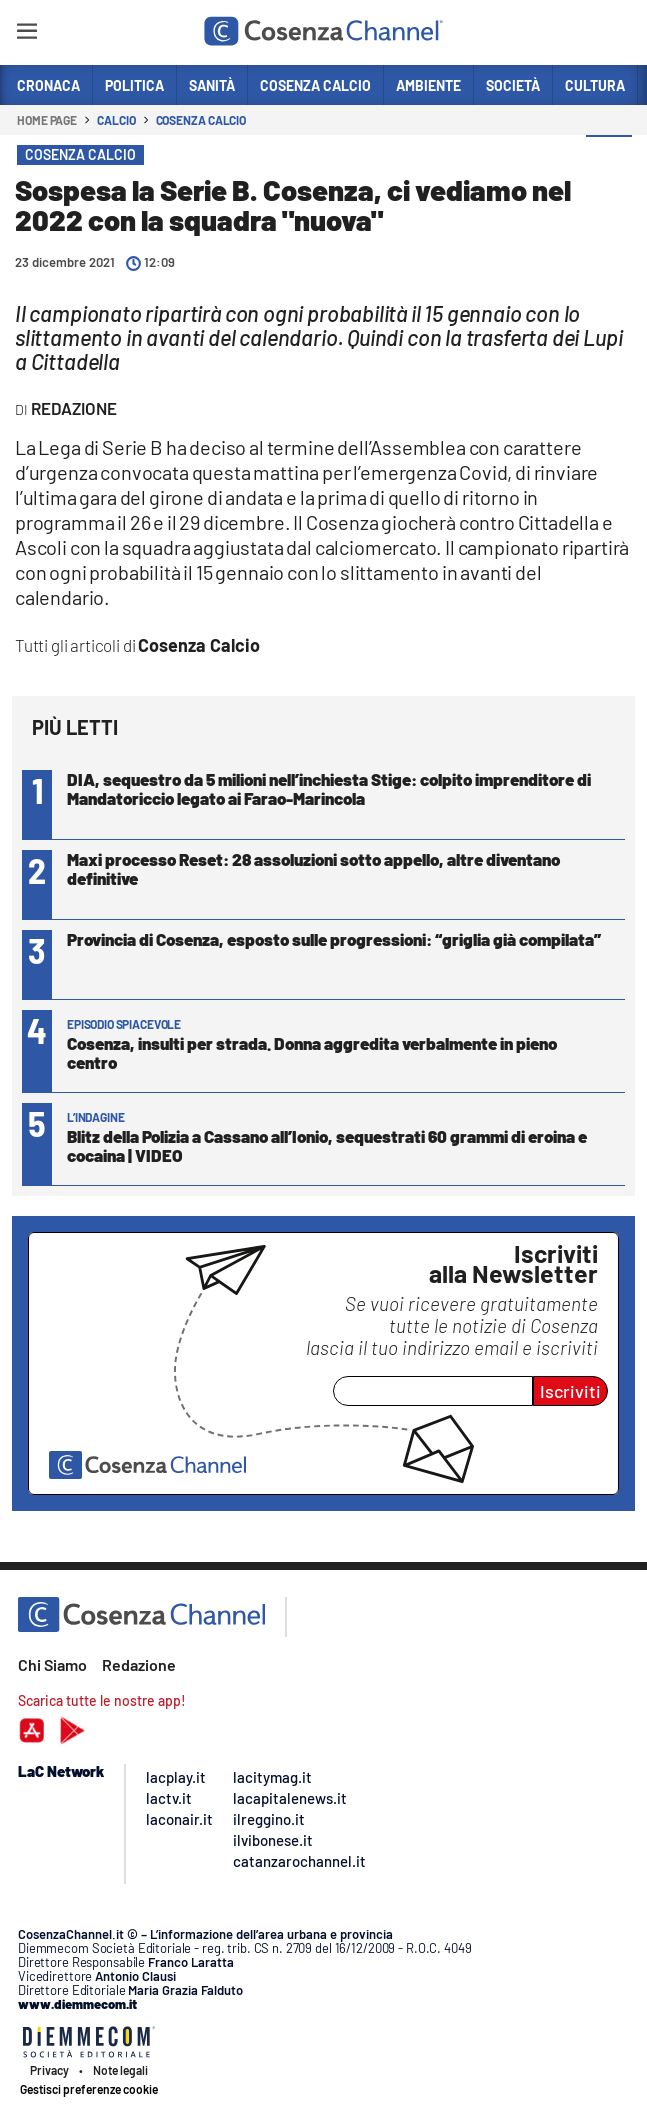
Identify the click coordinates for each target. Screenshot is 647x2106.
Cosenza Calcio (201, 120)
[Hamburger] (26, 34)
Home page (47, 120)
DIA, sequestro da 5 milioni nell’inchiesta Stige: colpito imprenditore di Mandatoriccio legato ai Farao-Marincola (329, 788)
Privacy (49, 2070)
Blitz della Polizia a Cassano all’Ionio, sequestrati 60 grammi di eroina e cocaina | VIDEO (327, 1145)
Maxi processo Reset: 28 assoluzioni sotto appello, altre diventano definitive (313, 868)
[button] (609, 159)
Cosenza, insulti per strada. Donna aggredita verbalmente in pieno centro (312, 1052)
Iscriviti (570, 1391)
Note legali (120, 2070)
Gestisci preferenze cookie (89, 2089)
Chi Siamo (52, 1664)
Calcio (116, 120)
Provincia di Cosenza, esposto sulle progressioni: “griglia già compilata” (334, 939)
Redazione (139, 1664)
